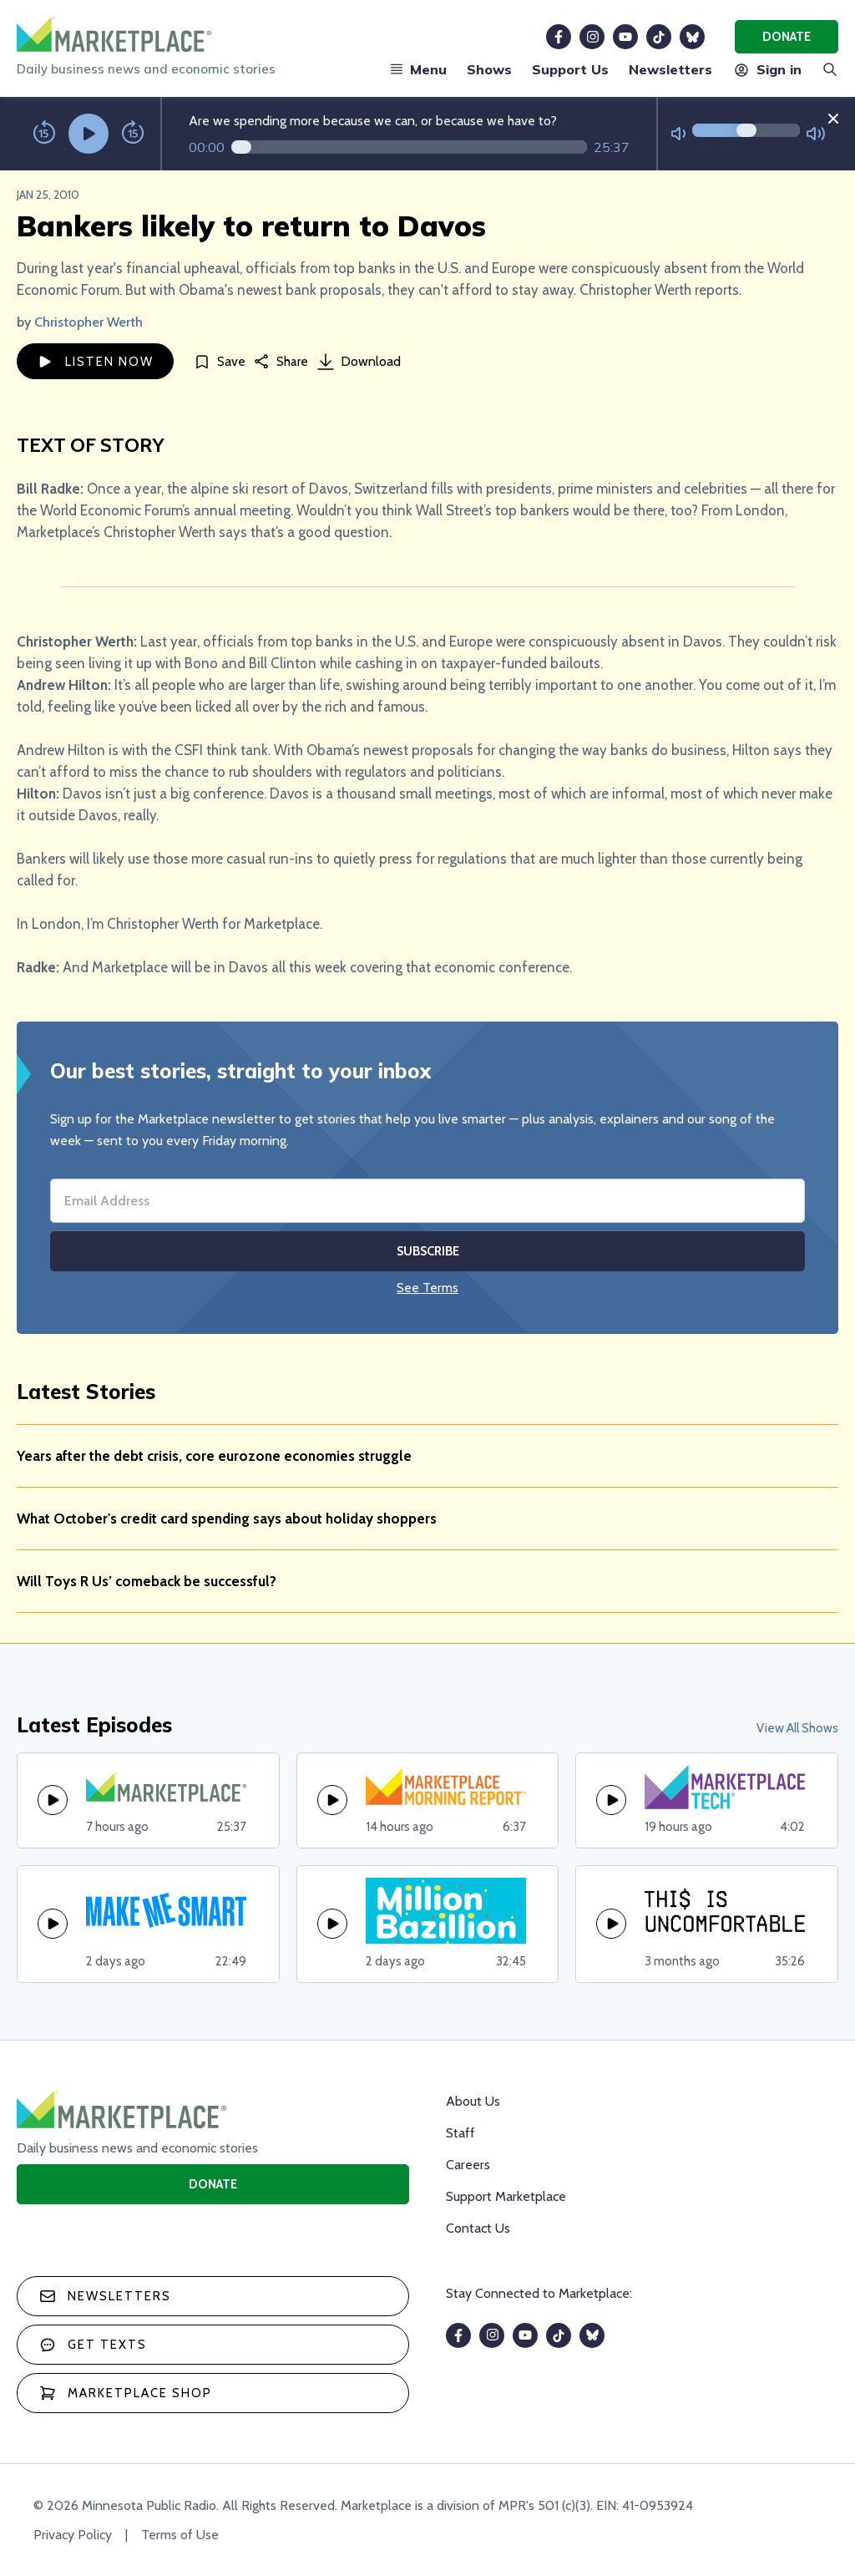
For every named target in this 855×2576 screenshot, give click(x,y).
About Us (473, 2101)
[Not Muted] (678, 134)
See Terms (427, 1288)
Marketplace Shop (125, 2393)
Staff (460, 2133)
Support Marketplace (506, 2196)
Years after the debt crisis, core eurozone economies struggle (214, 1456)
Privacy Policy (72, 2535)
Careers (468, 2165)
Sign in (767, 69)
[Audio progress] (409, 147)
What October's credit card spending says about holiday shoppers (227, 1518)
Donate (786, 36)
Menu (418, 69)
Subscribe (428, 1251)
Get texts (93, 2344)
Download (359, 361)
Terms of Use (180, 2535)
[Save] (219, 361)
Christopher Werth (88, 322)
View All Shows (797, 1728)
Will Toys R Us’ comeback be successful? (146, 1581)
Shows (489, 69)
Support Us (570, 69)
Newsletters (670, 69)
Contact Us (478, 2228)
